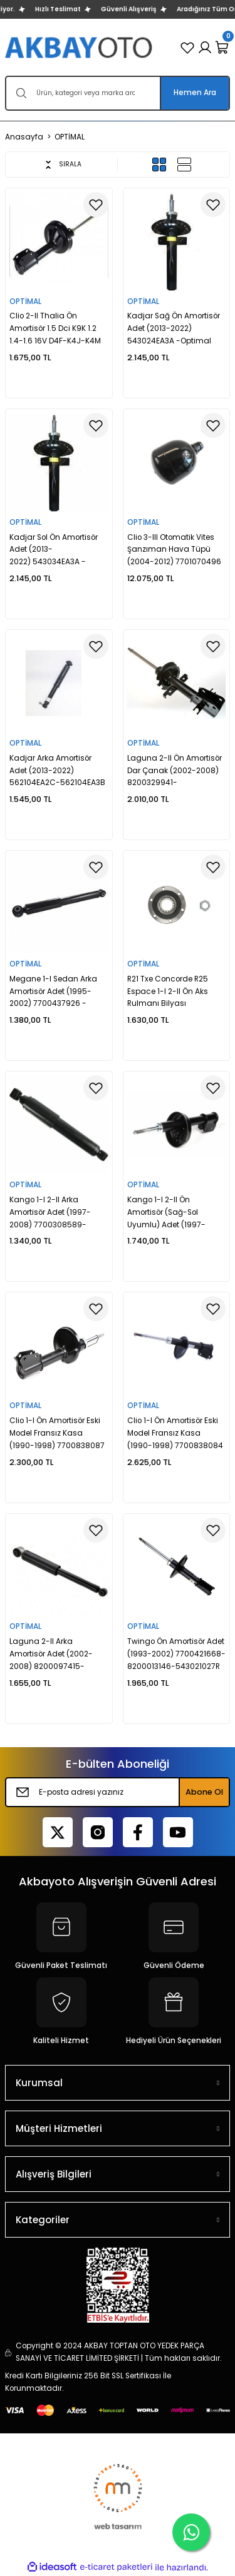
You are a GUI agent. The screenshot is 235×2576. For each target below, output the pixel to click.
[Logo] (80, 47)
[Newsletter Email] (117, 1792)
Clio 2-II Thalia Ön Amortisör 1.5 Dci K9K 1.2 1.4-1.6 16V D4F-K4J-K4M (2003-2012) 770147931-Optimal (55, 329)
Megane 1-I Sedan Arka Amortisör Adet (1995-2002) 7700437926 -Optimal (53, 992)
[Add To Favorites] (95, 204)
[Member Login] (204, 47)
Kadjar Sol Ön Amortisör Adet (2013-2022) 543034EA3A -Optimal (53, 550)
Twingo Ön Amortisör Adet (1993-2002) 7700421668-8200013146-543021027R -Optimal (176, 1654)
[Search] (117, 93)
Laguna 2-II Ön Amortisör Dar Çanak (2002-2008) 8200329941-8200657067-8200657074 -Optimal (174, 771)
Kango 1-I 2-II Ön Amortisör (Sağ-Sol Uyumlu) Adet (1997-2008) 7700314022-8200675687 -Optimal (169, 1213)
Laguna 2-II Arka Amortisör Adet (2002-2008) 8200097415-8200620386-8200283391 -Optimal (58, 1654)
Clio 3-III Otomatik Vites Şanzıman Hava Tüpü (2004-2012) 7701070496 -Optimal (174, 550)
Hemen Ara (195, 93)
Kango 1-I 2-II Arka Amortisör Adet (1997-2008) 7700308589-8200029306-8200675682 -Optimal (52, 1213)
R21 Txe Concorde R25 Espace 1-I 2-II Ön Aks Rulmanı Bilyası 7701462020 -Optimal (168, 992)
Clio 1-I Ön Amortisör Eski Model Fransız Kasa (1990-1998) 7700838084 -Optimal (175, 1434)
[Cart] (222, 47)
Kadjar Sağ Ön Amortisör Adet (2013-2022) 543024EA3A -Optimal (173, 328)
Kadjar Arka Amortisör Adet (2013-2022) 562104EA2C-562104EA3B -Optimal (57, 771)
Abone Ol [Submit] (204, 1792)
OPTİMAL (70, 137)
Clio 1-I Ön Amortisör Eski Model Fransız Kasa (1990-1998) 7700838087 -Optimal (57, 1434)
